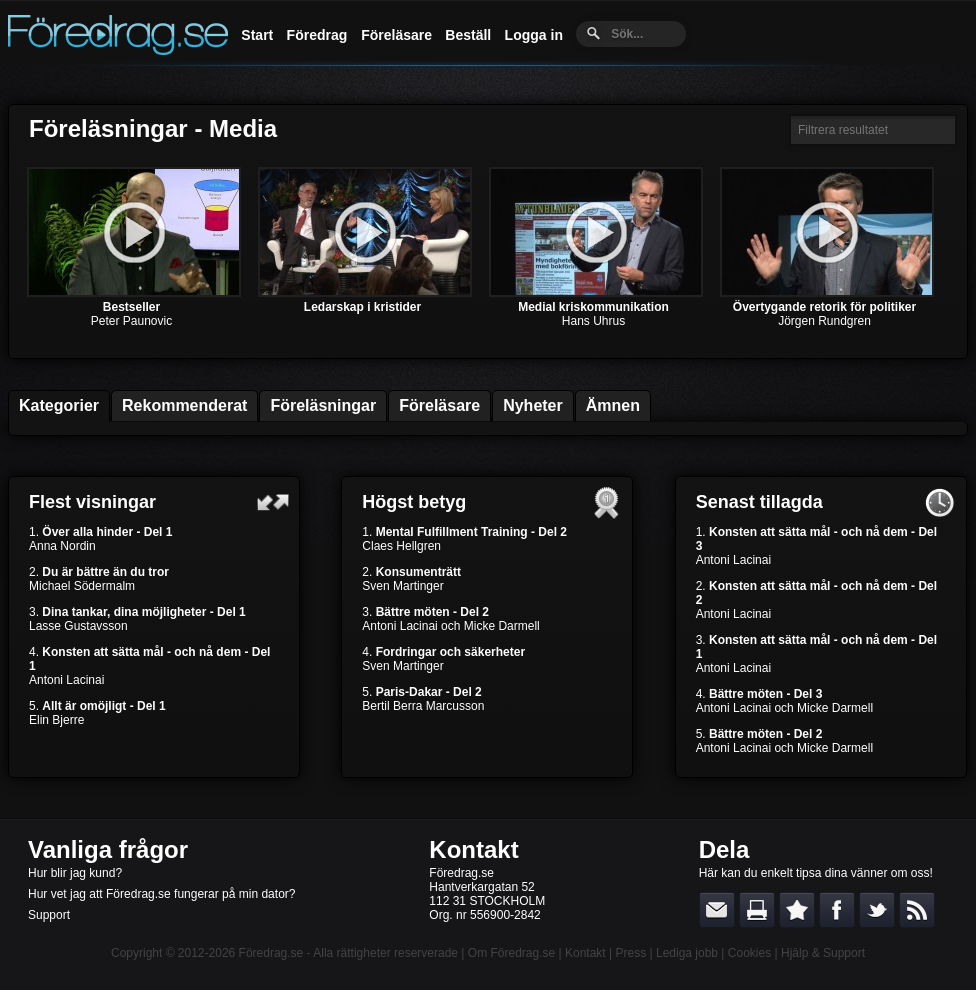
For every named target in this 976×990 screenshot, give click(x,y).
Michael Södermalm (82, 586)
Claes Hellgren (401, 546)
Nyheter (533, 405)
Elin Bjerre (56, 720)
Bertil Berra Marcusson (423, 706)
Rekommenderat (184, 405)
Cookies (749, 953)
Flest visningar (92, 502)
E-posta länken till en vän (717, 910)
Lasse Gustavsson (78, 626)
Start (257, 35)
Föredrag (317, 35)
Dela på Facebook (837, 910)
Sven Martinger (402, 586)
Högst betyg (414, 502)
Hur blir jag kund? (75, 873)
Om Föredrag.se (511, 953)
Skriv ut (757, 910)
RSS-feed (917, 910)
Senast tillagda (759, 502)
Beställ (468, 35)
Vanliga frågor (108, 849)
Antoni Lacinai (66, 680)
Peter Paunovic (131, 321)
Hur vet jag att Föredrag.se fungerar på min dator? (161, 894)
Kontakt (473, 849)
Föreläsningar (323, 405)
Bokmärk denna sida (797, 910)
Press (630, 953)
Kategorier (59, 405)
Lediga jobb (687, 953)
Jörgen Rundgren (824, 321)
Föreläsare (396, 35)
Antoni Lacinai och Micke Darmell (450, 626)
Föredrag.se (271, 953)
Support (49, 915)
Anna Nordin (62, 546)
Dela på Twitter (877, 910)
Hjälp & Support (823, 953)
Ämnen (613, 405)
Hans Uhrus (593, 321)
